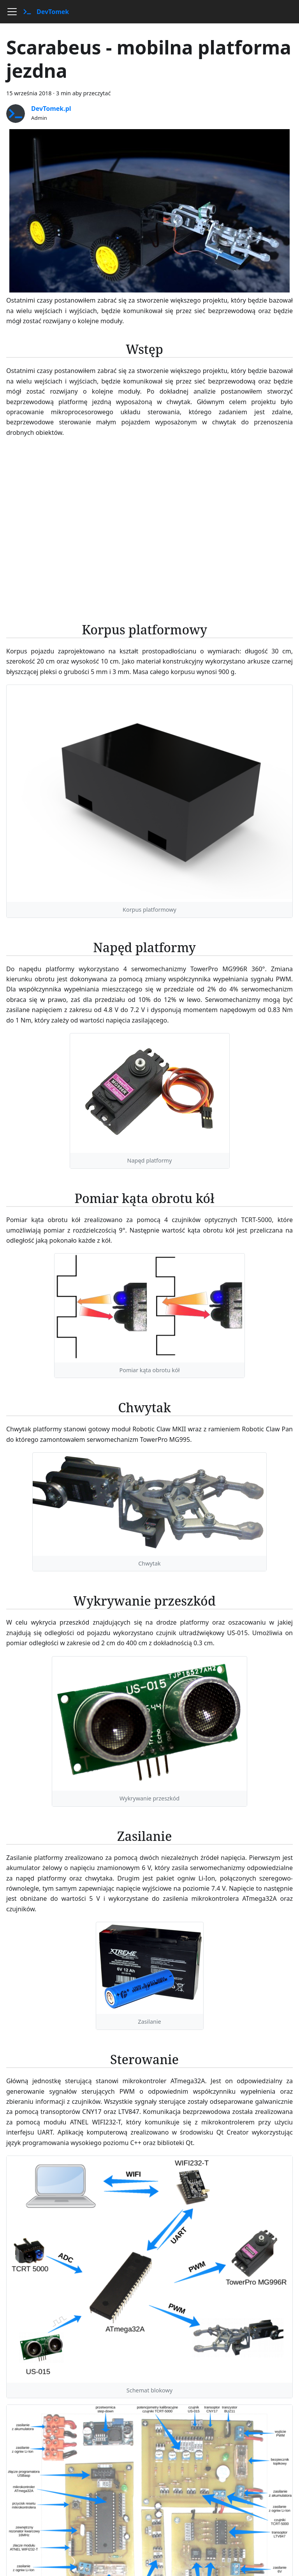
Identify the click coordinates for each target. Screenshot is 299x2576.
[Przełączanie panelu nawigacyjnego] (12, 12)
